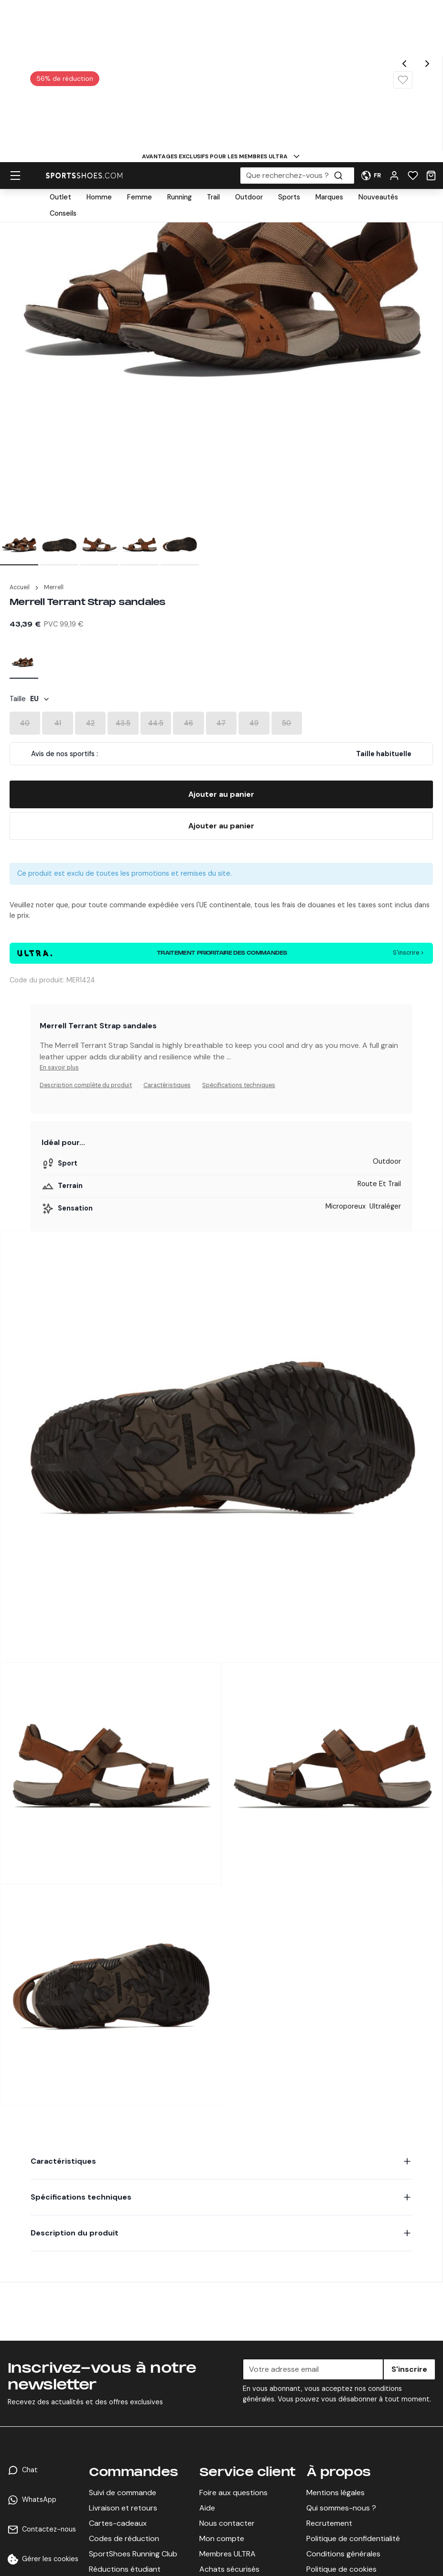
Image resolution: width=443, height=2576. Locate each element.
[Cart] (431, 21)
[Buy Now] (221, 826)
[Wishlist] (413, 21)
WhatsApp (39, 2499)
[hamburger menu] (15, 21)
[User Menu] (371, 21)
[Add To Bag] (221, 794)
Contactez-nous (49, 2529)
